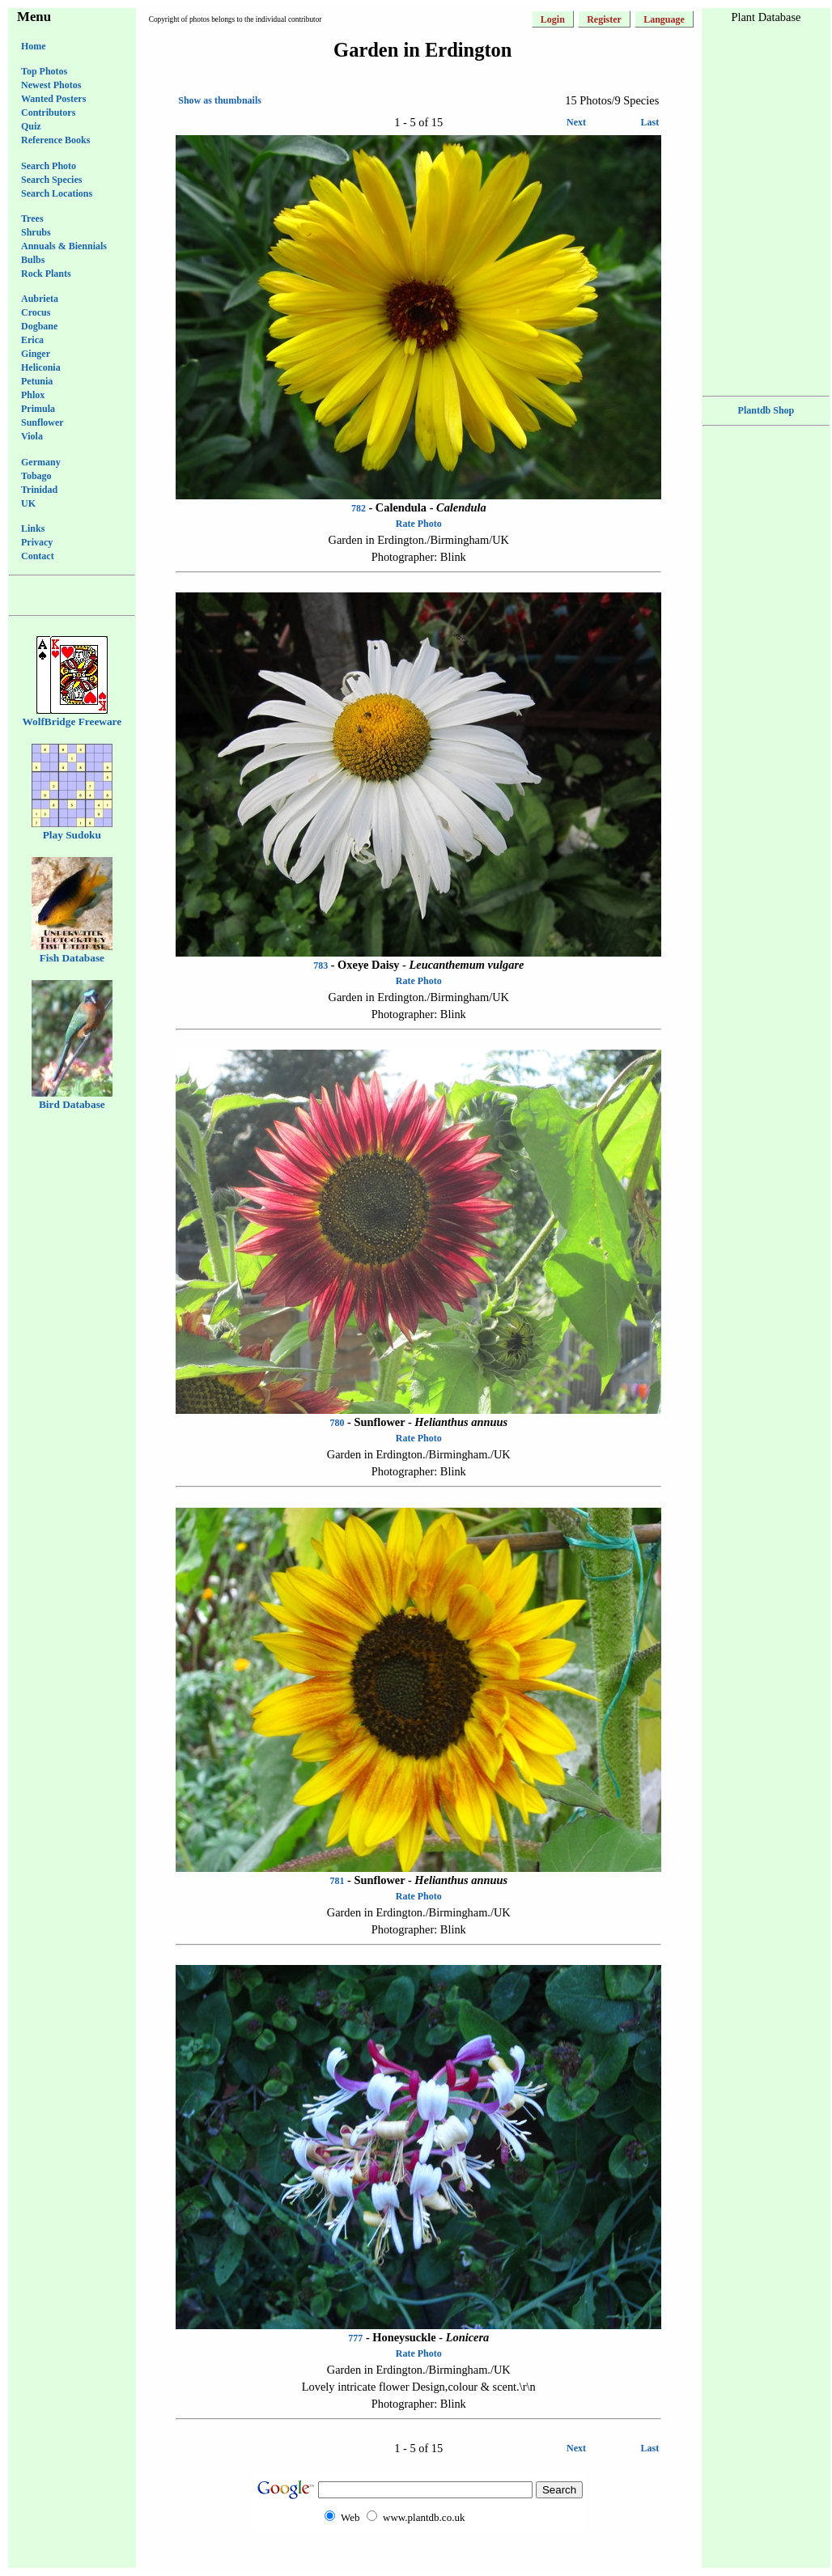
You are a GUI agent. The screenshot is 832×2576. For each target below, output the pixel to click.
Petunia (37, 381)
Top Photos (44, 71)
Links (33, 528)
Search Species (51, 179)
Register (604, 19)
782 (358, 508)
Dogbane (39, 326)
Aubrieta (39, 298)
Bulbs (33, 259)
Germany (41, 462)
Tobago (36, 476)
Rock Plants (46, 273)
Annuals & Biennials (64, 246)
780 (336, 1422)
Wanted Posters (53, 98)
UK (28, 503)
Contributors (48, 112)
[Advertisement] (418, 2561)
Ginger (35, 353)
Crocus (35, 312)
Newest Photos (51, 85)
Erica (32, 340)
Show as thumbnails (219, 100)
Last (650, 122)
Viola (32, 436)
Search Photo (48, 166)
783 (320, 965)
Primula (38, 408)
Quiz (31, 126)
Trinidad (39, 489)
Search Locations (56, 193)
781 (336, 1880)
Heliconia (41, 367)
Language (664, 19)
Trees (32, 218)
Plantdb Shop (766, 410)
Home (33, 46)
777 (355, 2338)
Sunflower (42, 422)
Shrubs (36, 232)
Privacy (37, 542)
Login (553, 19)
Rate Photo (419, 523)
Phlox (33, 395)
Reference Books (55, 140)
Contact (37, 556)
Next (576, 122)
